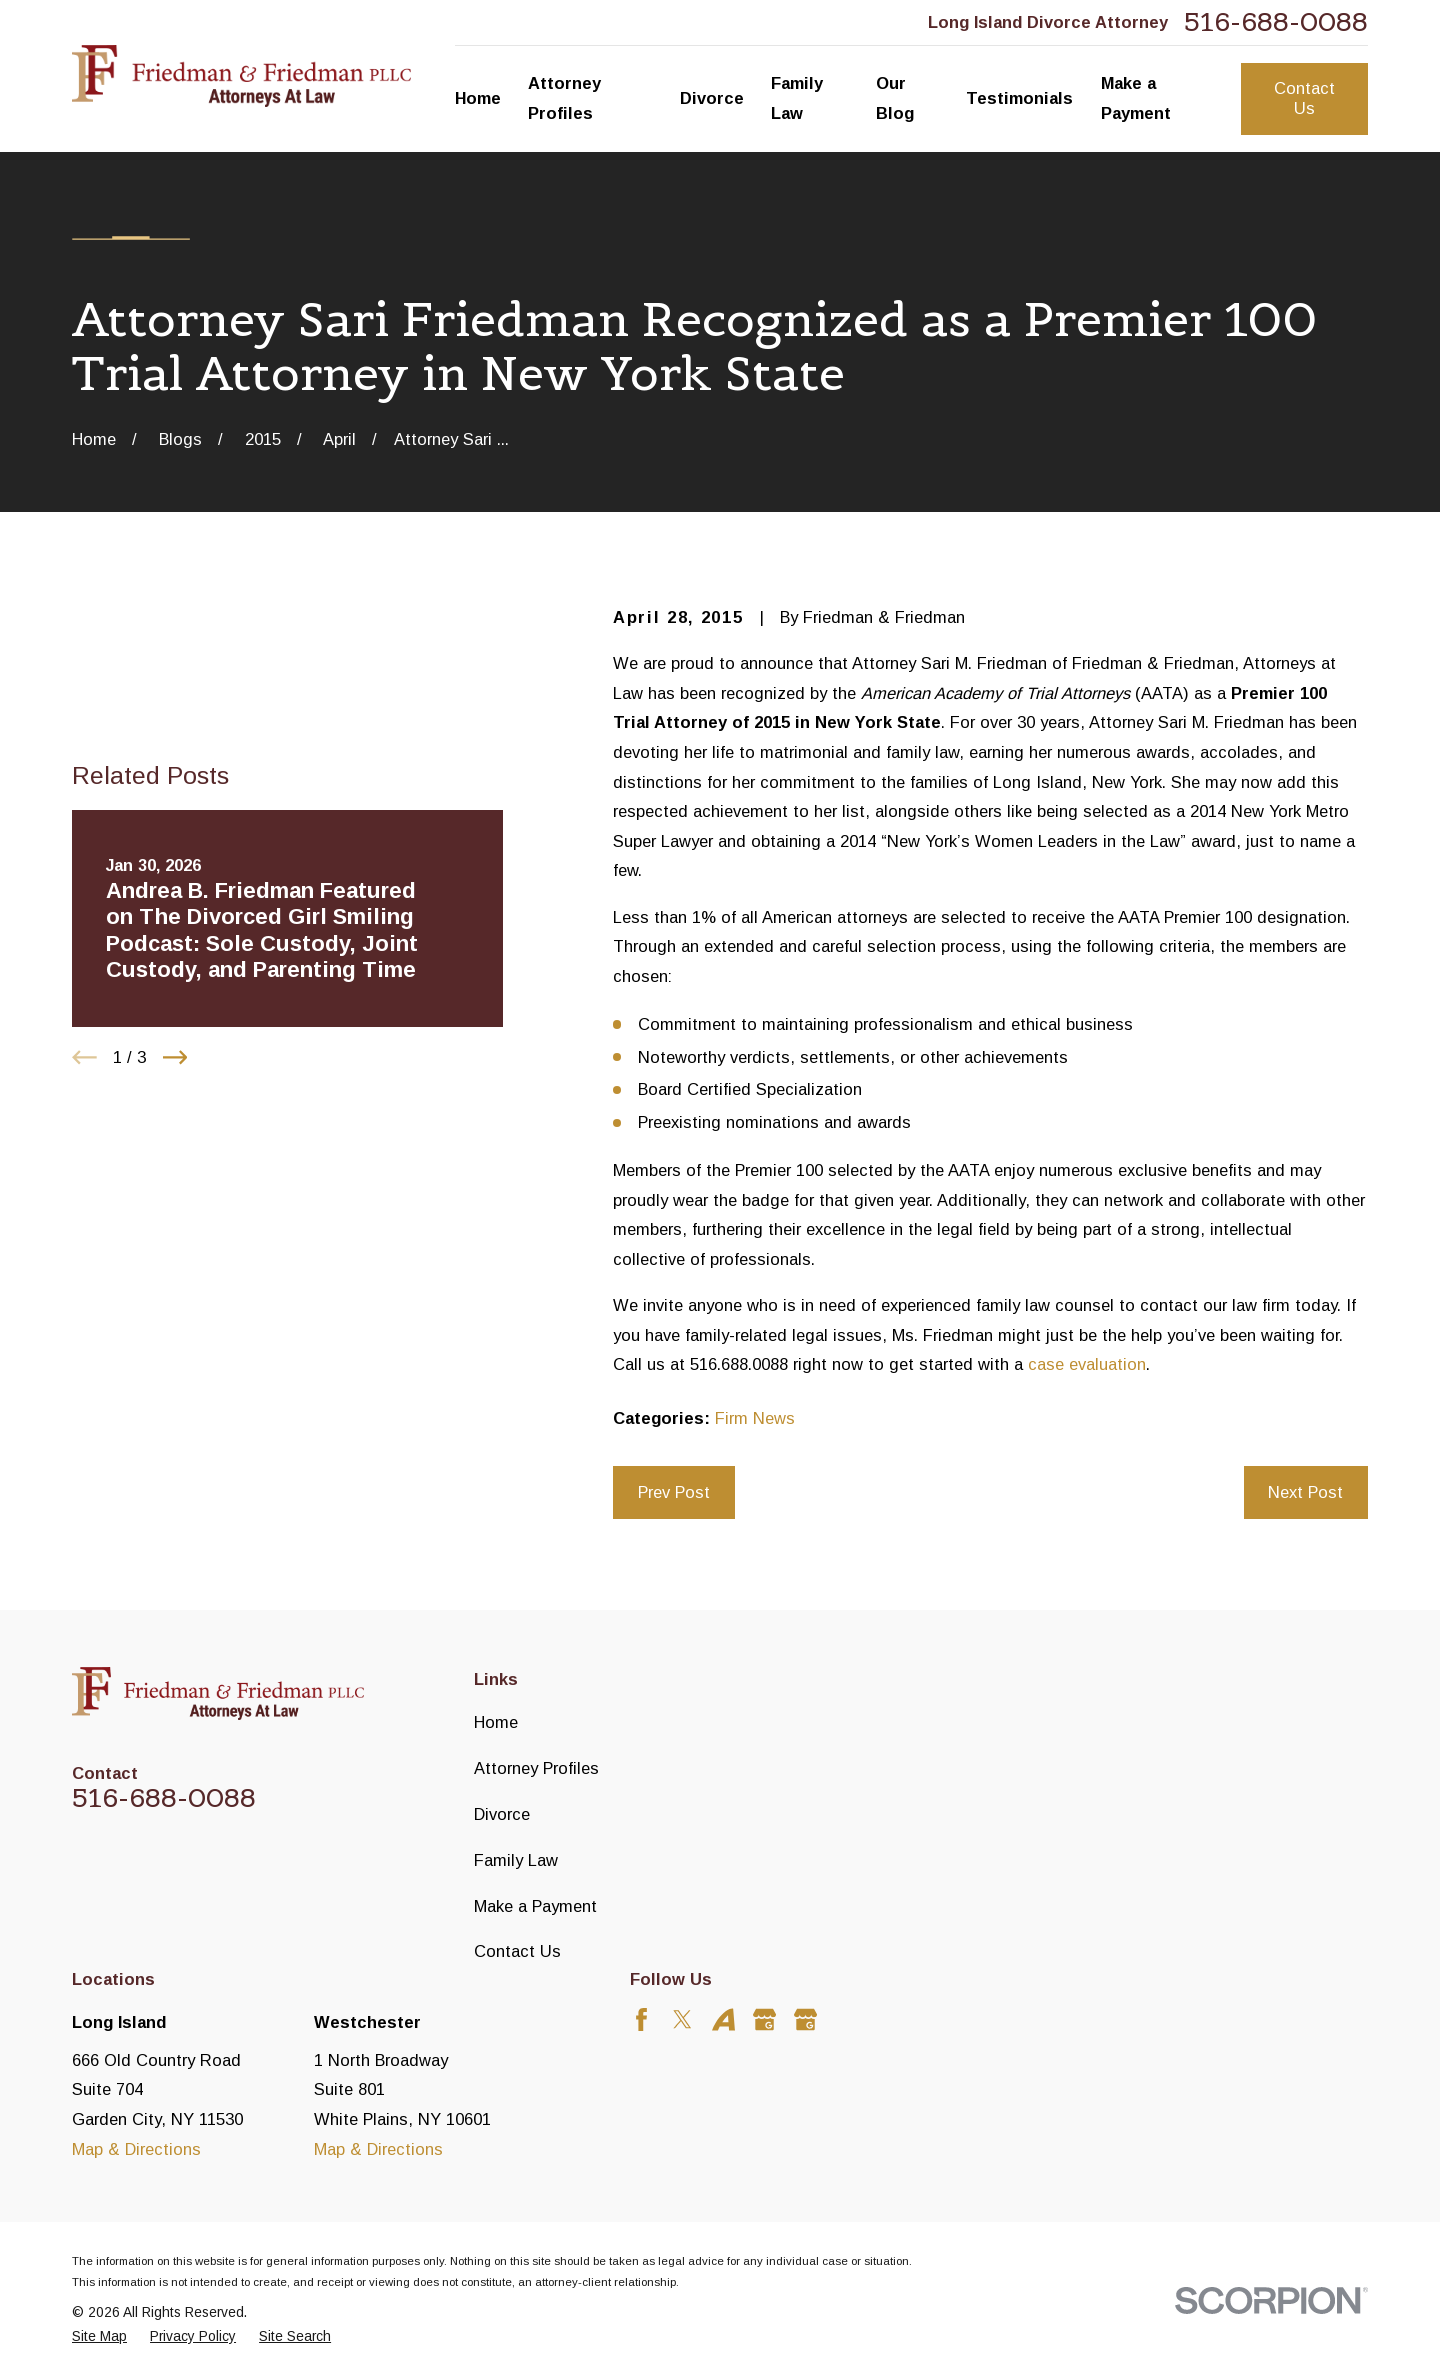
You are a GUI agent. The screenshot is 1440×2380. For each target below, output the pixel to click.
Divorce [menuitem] (712, 98)
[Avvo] (723, 2019)
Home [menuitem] (478, 98)
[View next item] (175, 1057)
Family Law (516, 1860)
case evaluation (1087, 1364)
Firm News (755, 1418)
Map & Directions (136, 2149)
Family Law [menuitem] (797, 98)
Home (496, 1722)
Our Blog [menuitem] (895, 98)
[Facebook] (641, 2019)
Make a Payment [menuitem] (1136, 98)
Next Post (1305, 1492)
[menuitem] (99, 2337)
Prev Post (674, 1492)
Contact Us (1304, 98)
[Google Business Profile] (764, 2019)
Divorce (502, 1814)
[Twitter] (682, 2019)
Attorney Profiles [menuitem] (564, 98)
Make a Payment (535, 1906)
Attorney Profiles (536, 1768)
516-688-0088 (1276, 23)
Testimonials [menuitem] (1019, 98)
